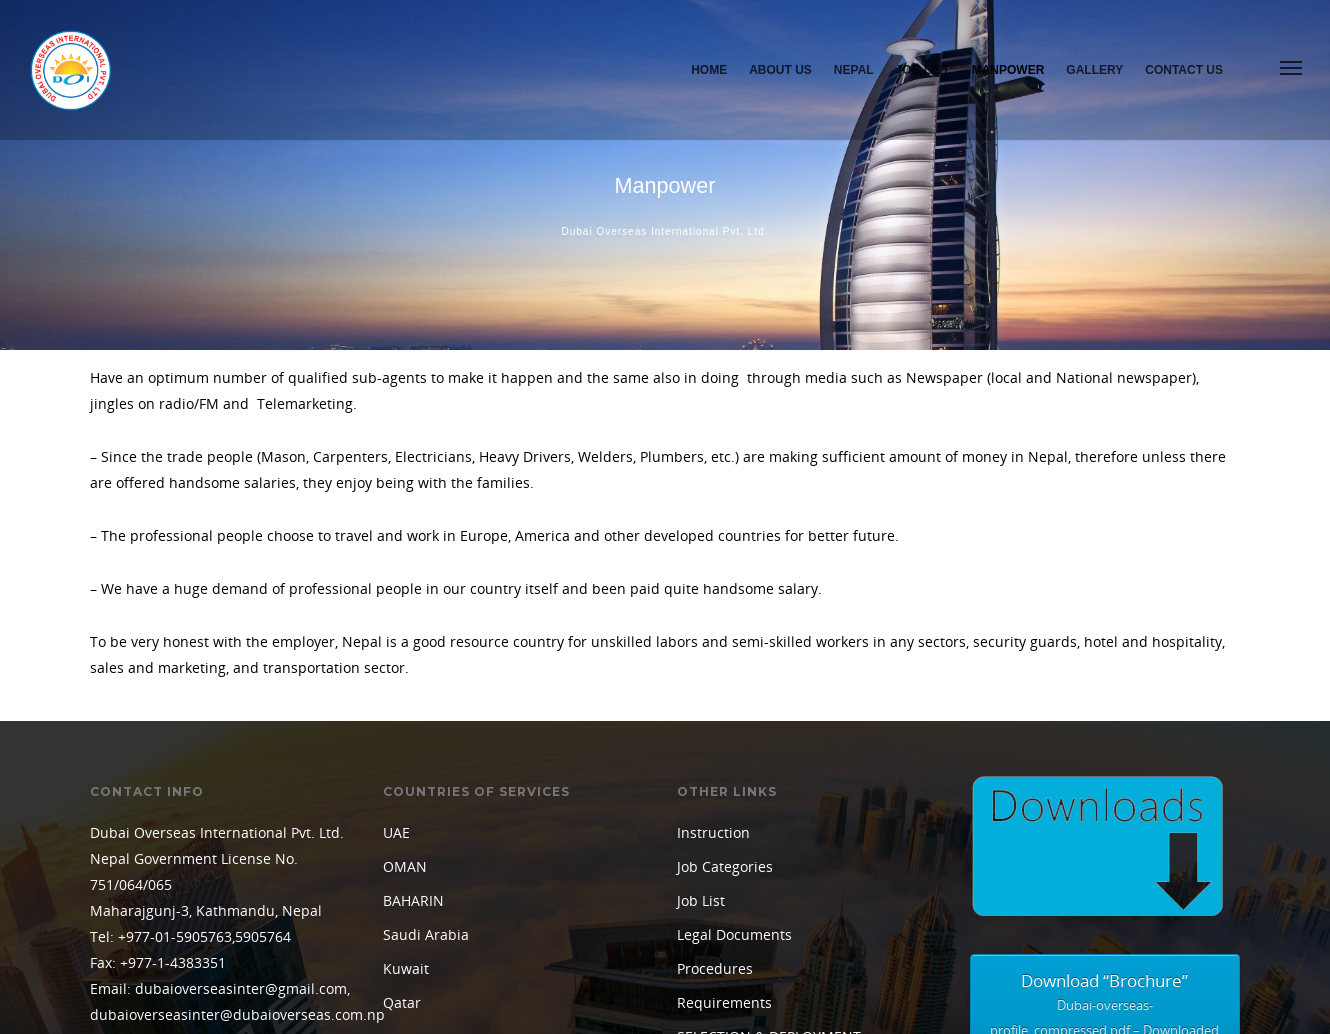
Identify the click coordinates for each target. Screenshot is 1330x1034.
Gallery (1094, 70)
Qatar (402, 808)
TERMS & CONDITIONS (752, 876)
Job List (923, 70)
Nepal (854, 70)
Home (709, 70)
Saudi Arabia (426, 740)
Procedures (715, 774)
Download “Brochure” (1105, 825)
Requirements (724, 808)
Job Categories (725, 672)
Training (705, 910)
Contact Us (1184, 70)
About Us (780, 70)
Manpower (1008, 70)
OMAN (405, 672)
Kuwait (406, 774)
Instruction (713, 638)
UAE (396, 638)
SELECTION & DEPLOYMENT (769, 842)
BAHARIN (413, 706)
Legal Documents (734, 740)
